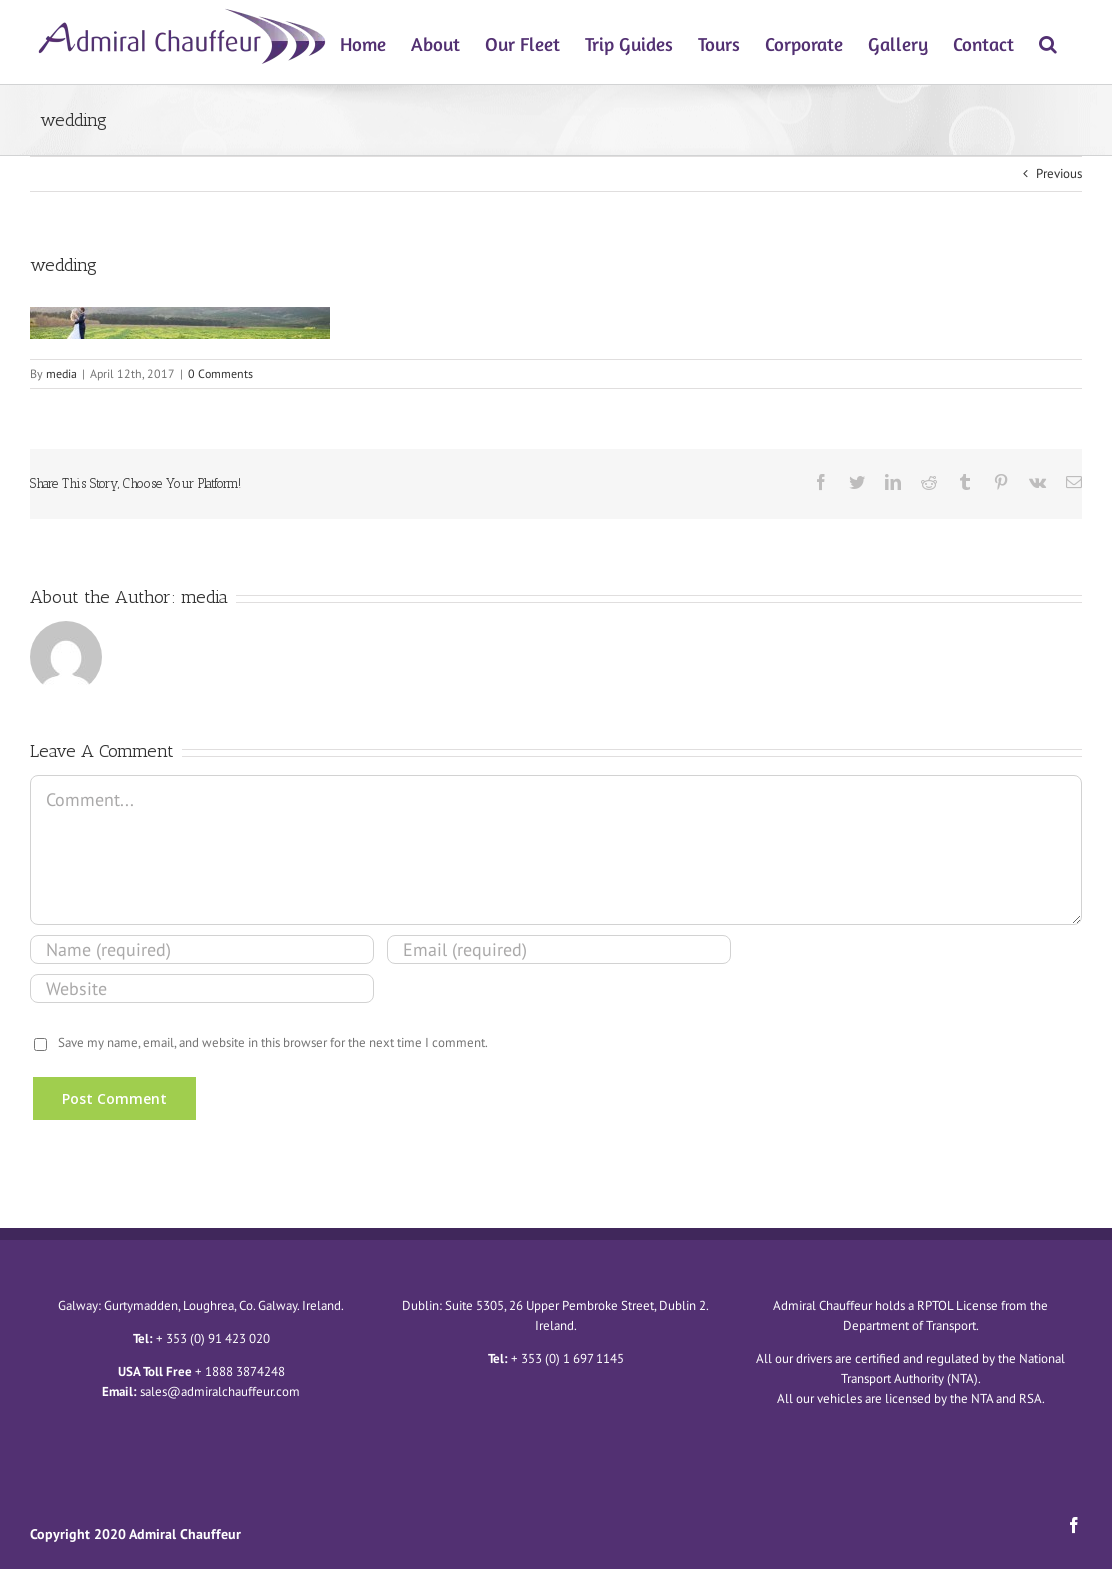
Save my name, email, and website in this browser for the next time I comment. (273, 1042)
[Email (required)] (559, 949)
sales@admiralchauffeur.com (220, 1391)
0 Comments (220, 373)
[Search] (1048, 42)
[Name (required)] (202, 949)
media (61, 373)
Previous (1059, 173)
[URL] (202, 988)
